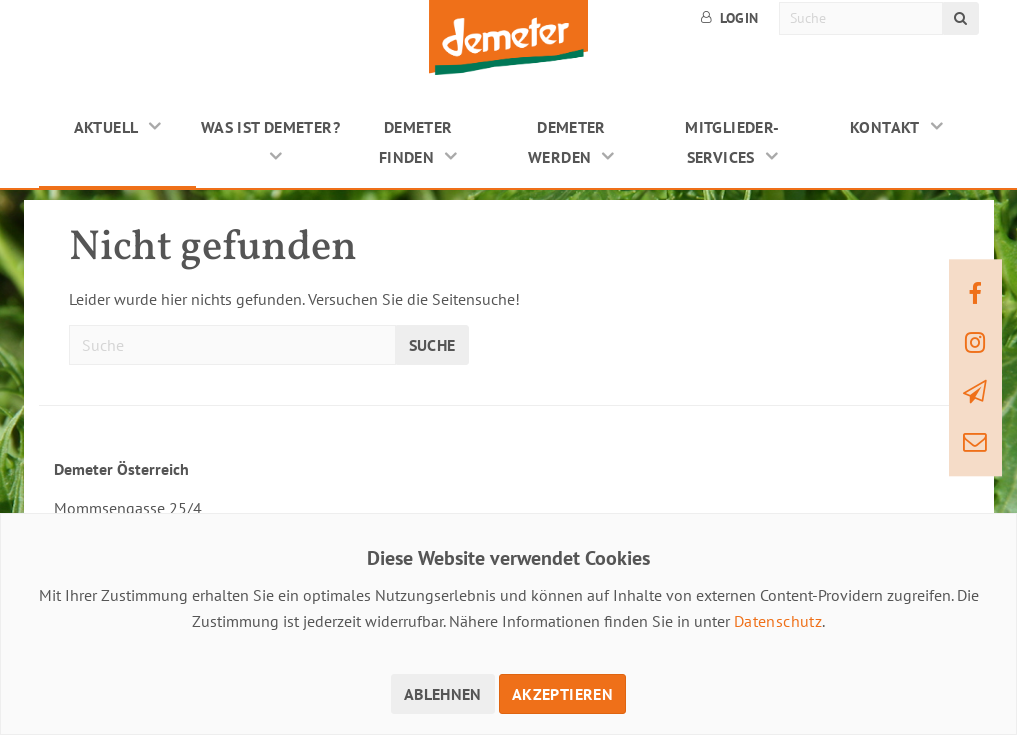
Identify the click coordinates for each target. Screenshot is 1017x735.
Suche (432, 345)
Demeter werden (567, 142)
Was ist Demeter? (270, 127)
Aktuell (106, 127)
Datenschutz (778, 621)
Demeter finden (416, 142)
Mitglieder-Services (732, 142)
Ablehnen (443, 694)
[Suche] (861, 18)
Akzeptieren (562, 694)
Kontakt (885, 127)
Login (730, 18)
